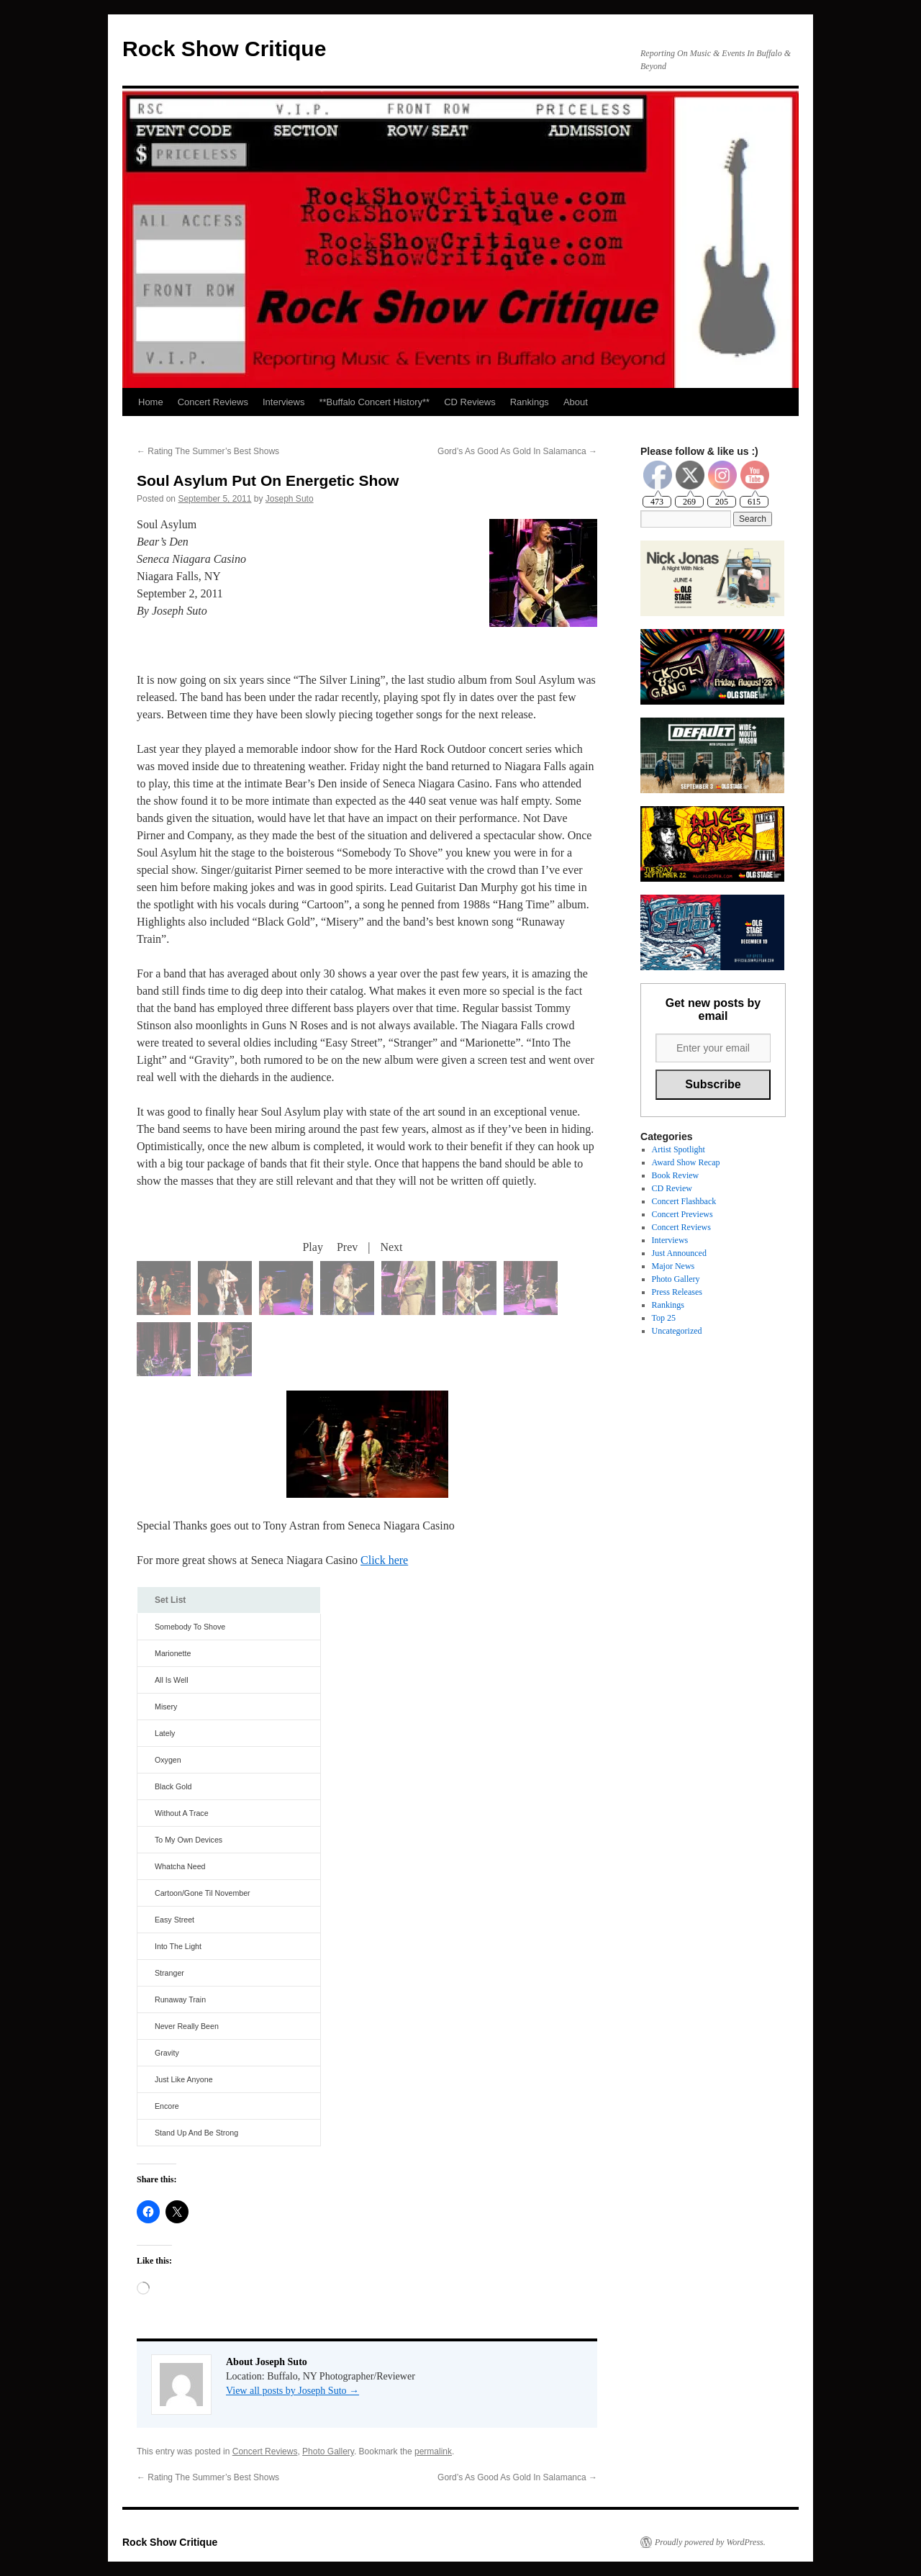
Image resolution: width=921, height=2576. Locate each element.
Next (391, 1247)
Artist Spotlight (678, 1149)
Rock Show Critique (224, 48)
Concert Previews (682, 1214)
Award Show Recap (686, 1162)
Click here (384, 1560)
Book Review (675, 1175)
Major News (673, 1266)
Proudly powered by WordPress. (710, 2542)
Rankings (529, 402)
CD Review (672, 1188)
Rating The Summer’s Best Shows (208, 451)
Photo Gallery (328, 2451)
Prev (347, 1247)
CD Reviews (470, 402)
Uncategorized (677, 1331)
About (575, 402)
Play (312, 1247)
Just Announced (679, 1253)
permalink (433, 2451)
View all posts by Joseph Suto (292, 2390)
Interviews (284, 402)
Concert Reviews (213, 402)
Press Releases (677, 1292)
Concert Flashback (684, 1201)
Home (150, 402)
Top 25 (664, 1318)
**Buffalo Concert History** (374, 402)
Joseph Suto (290, 499)
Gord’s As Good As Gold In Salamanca (517, 451)
